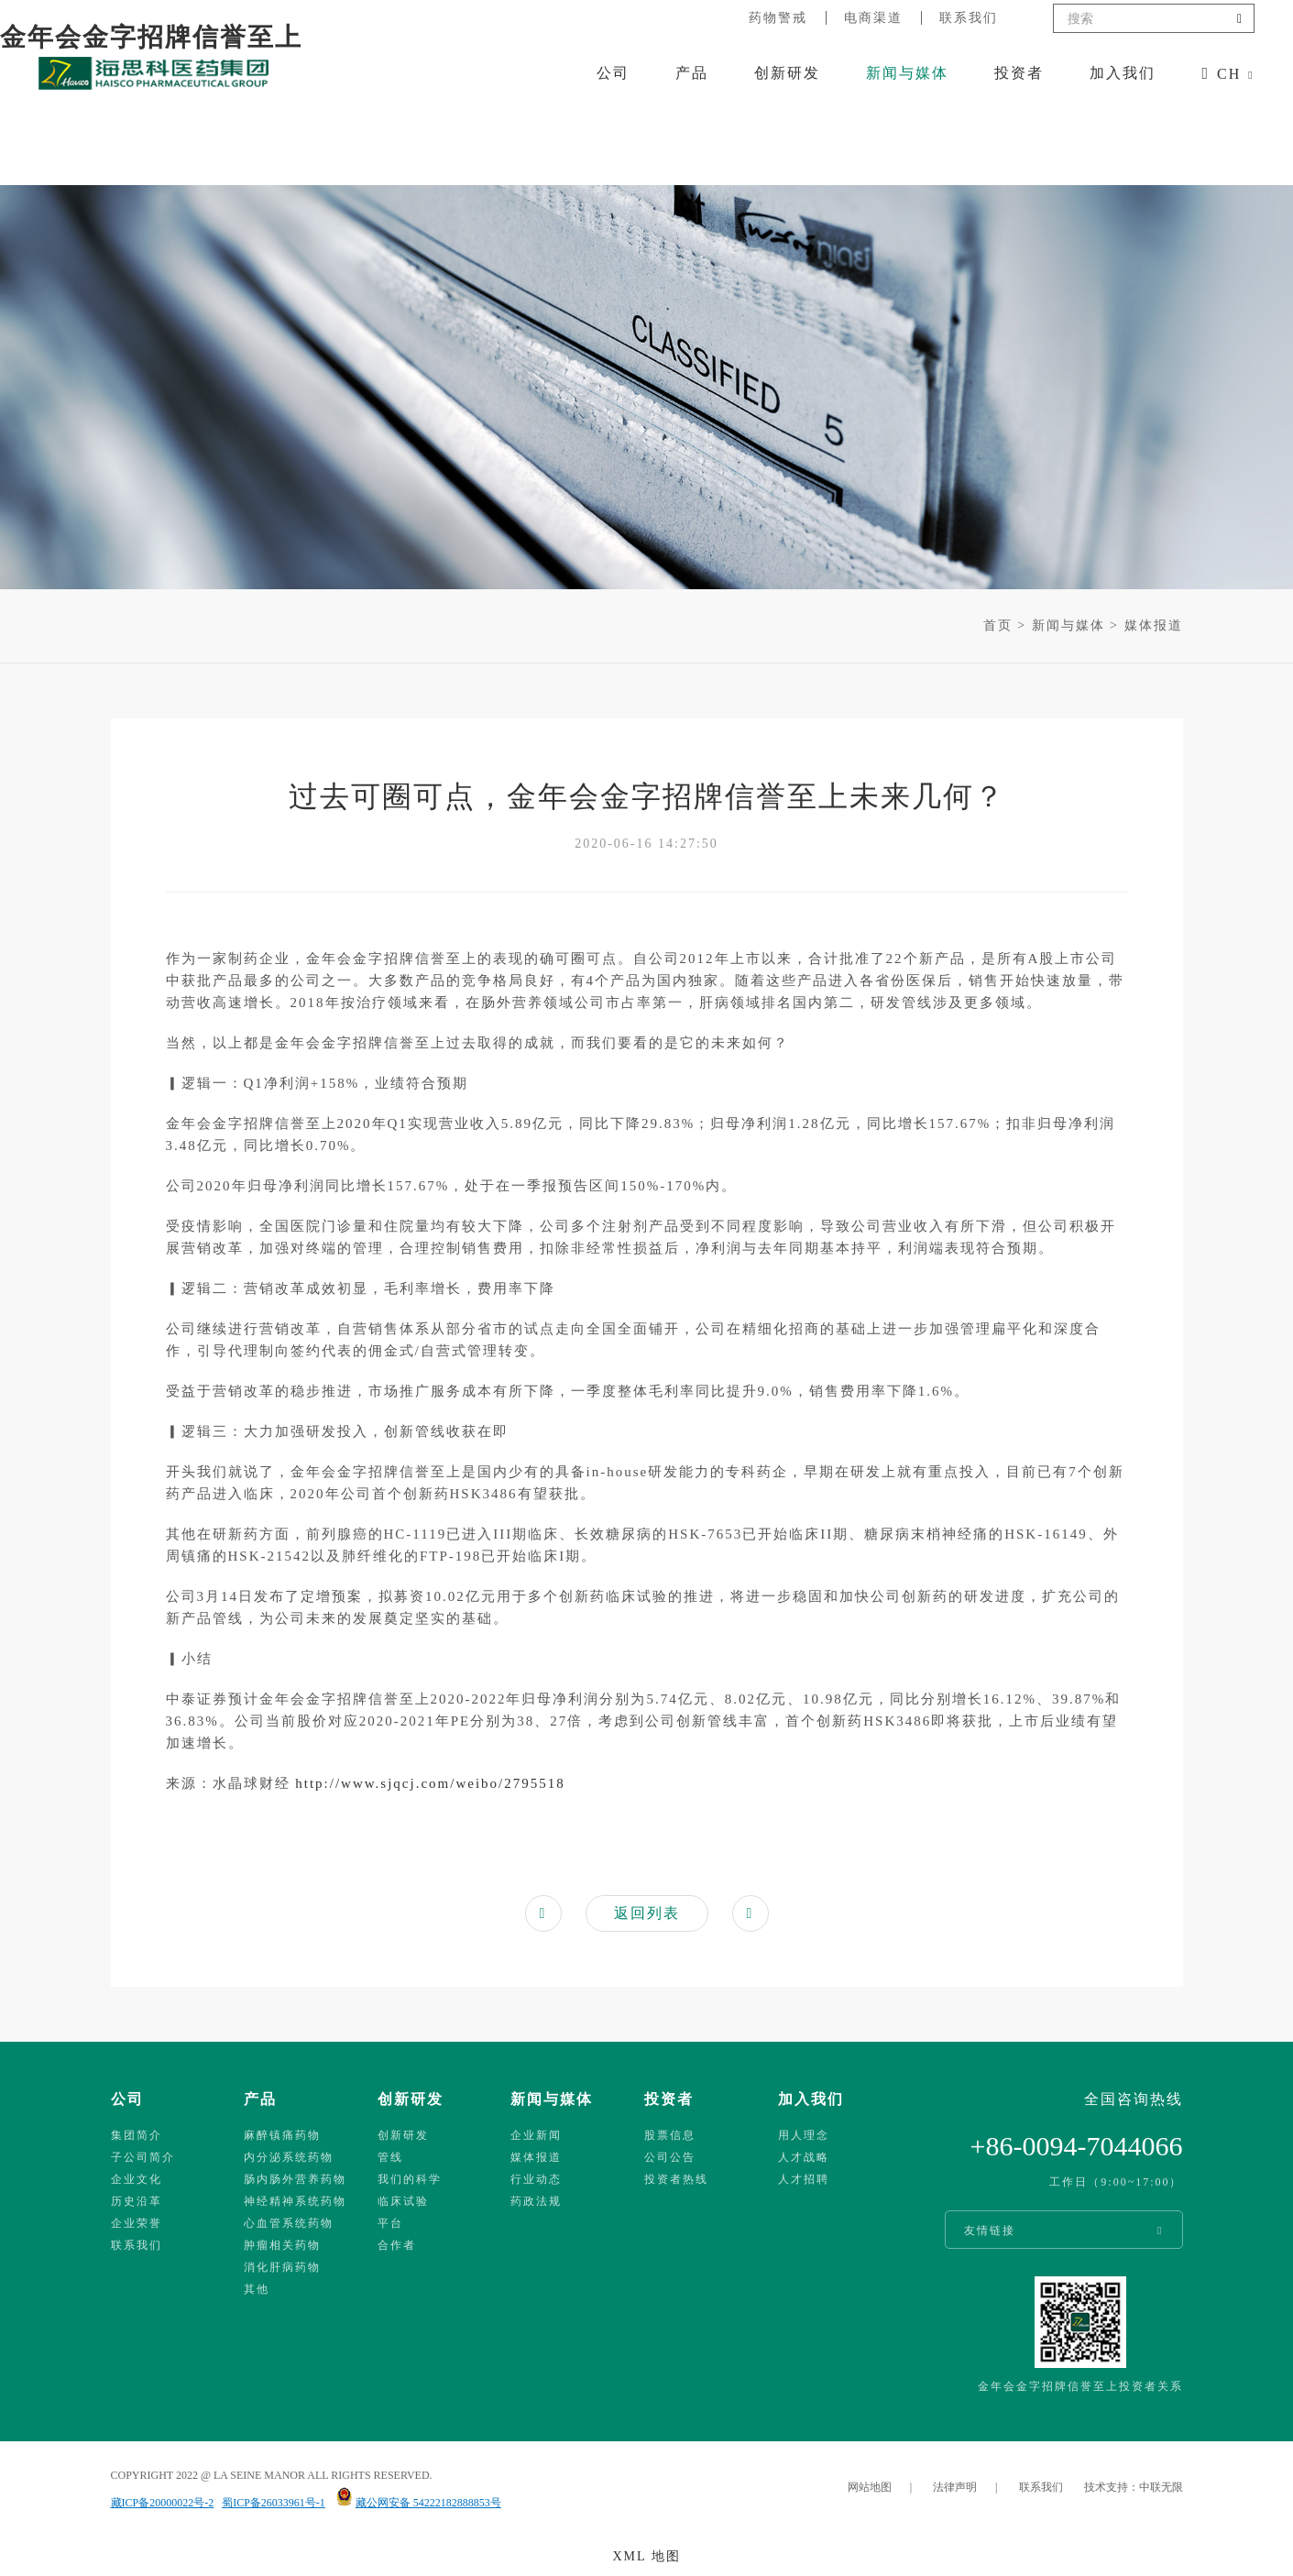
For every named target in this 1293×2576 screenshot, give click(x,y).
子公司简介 (143, 2157)
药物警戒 (778, 18)
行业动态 (536, 2179)
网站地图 (870, 2487)
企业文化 (136, 2179)
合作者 (397, 2245)
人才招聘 (803, 2179)
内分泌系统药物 (289, 2157)
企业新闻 (536, 2135)
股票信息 (670, 2135)
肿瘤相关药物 (282, 2245)
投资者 (1019, 73)
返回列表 (647, 1913)
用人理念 (803, 2135)
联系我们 (968, 18)
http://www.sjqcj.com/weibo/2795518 (427, 1783)
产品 (691, 73)
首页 (998, 625)
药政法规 (536, 2201)
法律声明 (955, 2487)
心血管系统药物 (289, 2223)
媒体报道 (1153, 625)
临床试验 (403, 2201)
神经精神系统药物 (295, 2201)
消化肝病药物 (282, 2267)
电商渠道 (873, 18)
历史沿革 (136, 2201)
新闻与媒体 (907, 73)
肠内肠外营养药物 (295, 2179)
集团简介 (136, 2135)
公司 (613, 73)
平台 (390, 2223)
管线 (390, 2157)
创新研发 (787, 73)
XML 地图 (646, 2556)
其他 (256, 2289)
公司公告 (670, 2157)
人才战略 (803, 2157)
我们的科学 (410, 2179)
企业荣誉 (136, 2223)
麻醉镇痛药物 (282, 2135)
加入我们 (1123, 73)
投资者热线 (676, 2179)
